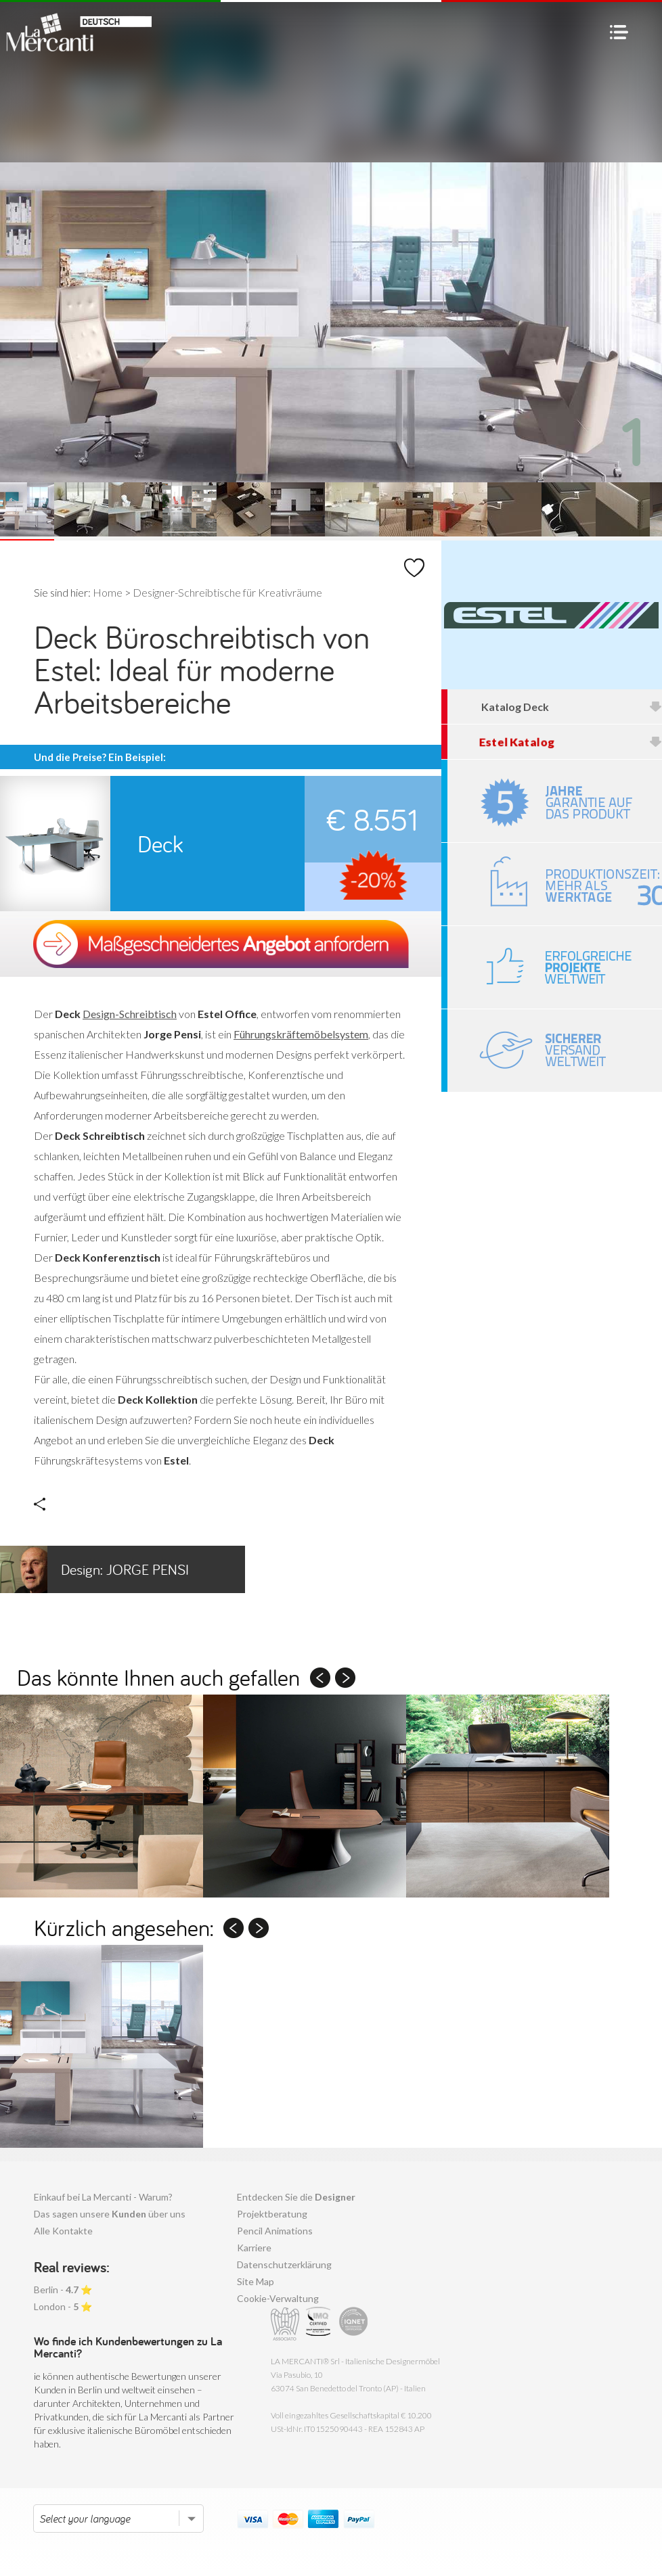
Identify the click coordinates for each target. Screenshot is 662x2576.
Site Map (255, 2281)
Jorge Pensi (94, 1569)
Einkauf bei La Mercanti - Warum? (103, 2197)
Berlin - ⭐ (63, 2289)
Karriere (254, 2247)
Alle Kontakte (63, 2230)
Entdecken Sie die (296, 2197)
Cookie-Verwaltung (278, 2298)
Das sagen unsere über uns (109, 2214)
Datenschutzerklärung (284, 2264)
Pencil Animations (275, 2230)
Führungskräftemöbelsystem (301, 1034)
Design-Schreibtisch (130, 1013)
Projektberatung (272, 2214)
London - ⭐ (63, 2306)
